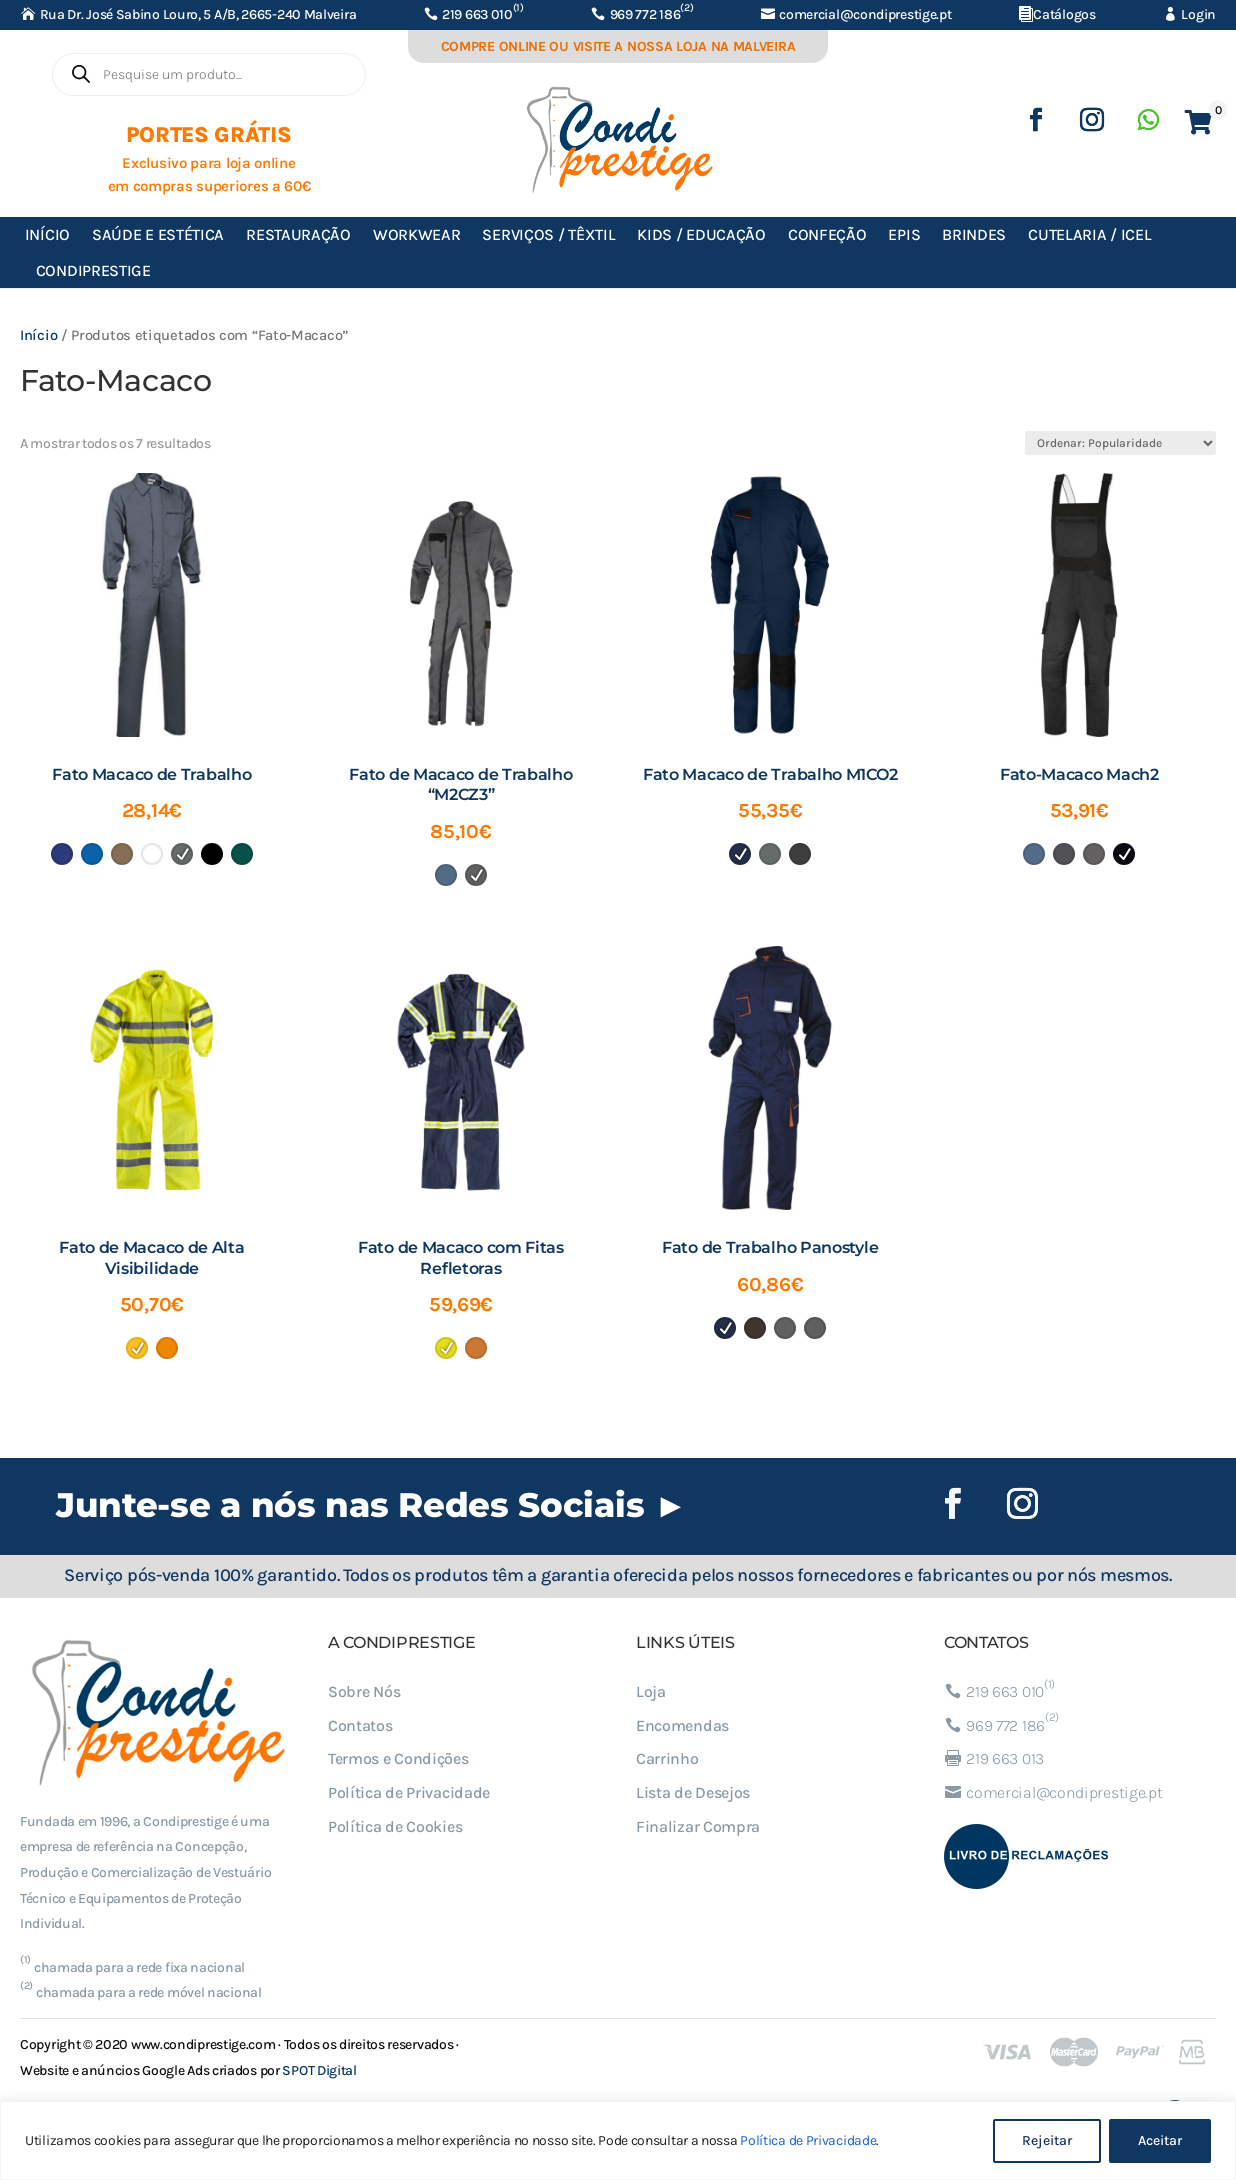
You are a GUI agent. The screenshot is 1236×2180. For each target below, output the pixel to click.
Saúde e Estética (158, 234)
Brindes (974, 234)
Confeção (827, 234)
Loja (651, 1691)
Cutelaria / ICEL (1089, 234)
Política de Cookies (395, 1826)
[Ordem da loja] (1120, 443)
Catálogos (1064, 14)
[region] (618, 2140)
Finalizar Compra (698, 1826)
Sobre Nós (364, 1691)
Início (47, 234)
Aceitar (1160, 2140)
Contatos (360, 1725)
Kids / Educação (701, 234)
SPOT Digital (319, 2070)
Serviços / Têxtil (548, 234)
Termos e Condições (398, 1758)
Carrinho (667, 1758)
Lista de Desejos (693, 1792)
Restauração (298, 234)
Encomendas (682, 1725)
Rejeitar (1047, 2140)
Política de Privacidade (808, 2140)
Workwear (417, 234)
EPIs (904, 234)
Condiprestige (93, 270)
